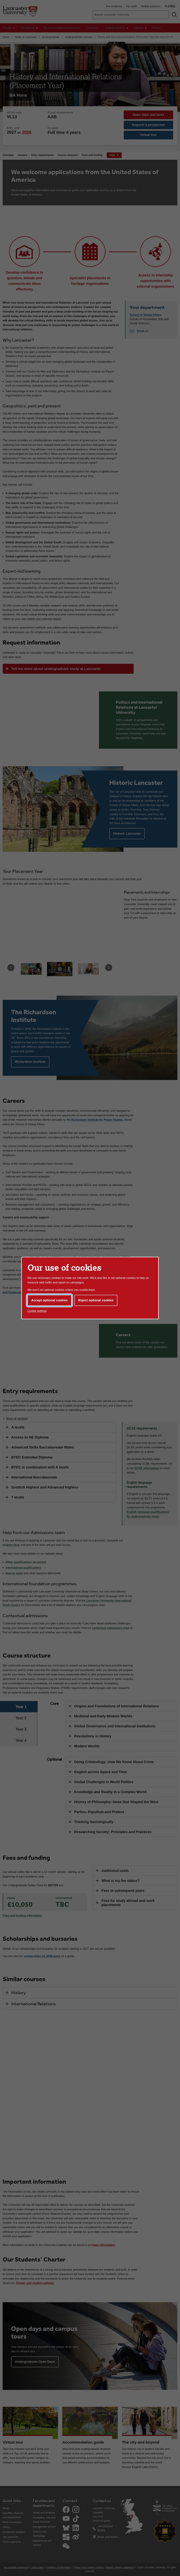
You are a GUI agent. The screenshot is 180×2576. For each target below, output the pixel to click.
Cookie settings (37, 1310)
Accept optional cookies (49, 1300)
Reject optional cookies (96, 1300)
